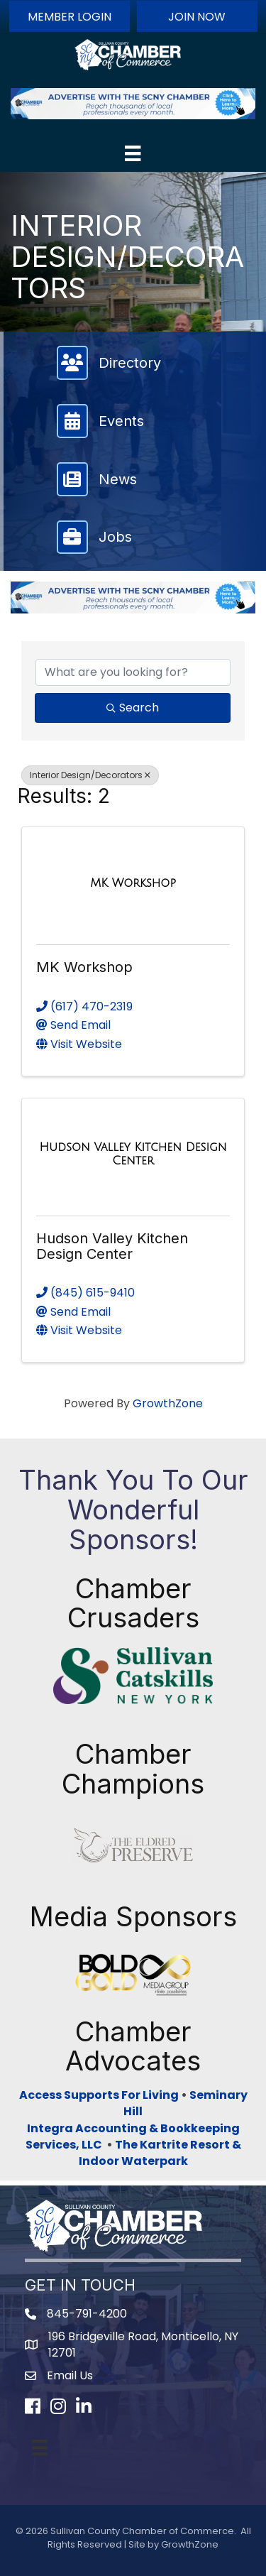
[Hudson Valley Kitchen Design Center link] (133, 1154)
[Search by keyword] (133, 672)
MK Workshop (84, 967)
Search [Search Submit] (132, 707)
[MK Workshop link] (133, 883)
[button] (69, 16)
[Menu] (132, 153)
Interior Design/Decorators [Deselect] (90, 775)
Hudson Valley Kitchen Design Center (112, 1246)
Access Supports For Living (99, 2095)
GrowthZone (168, 1403)
